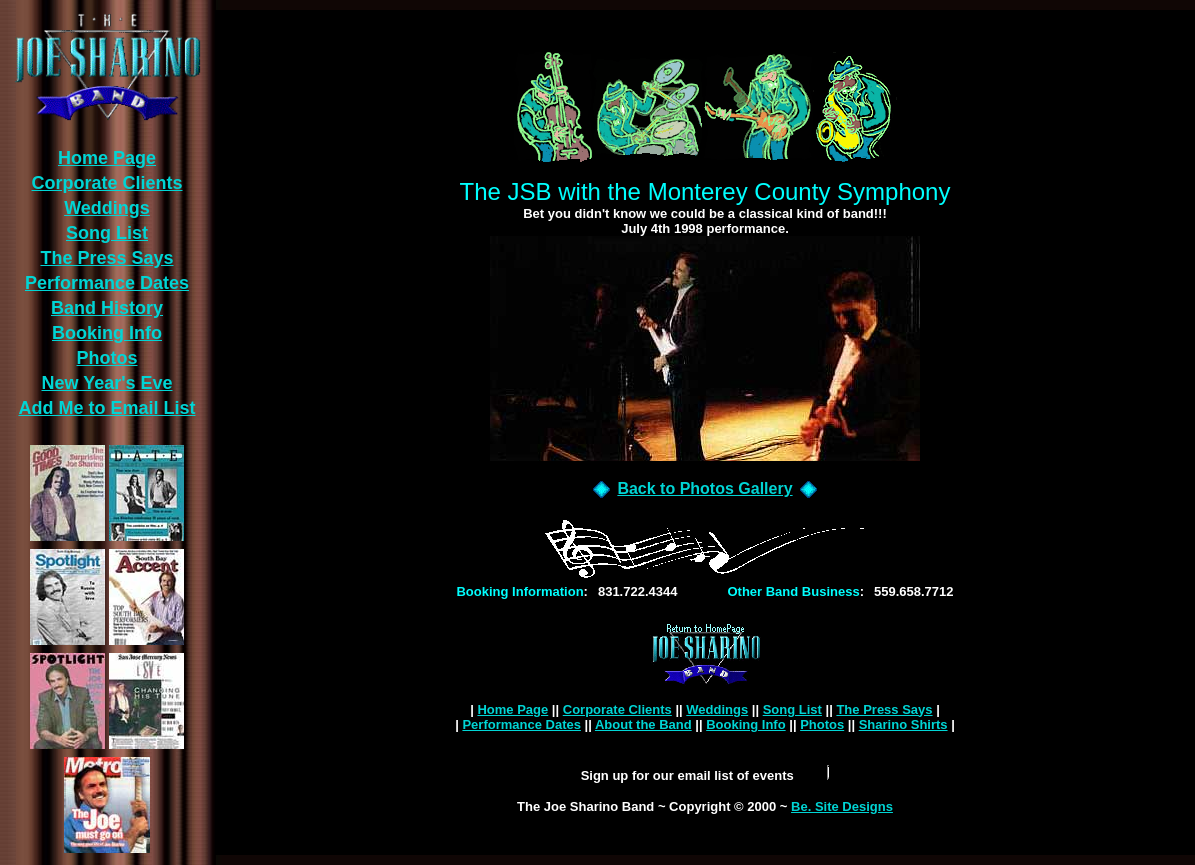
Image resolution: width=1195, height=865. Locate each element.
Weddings (717, 709)
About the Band (643, 724)
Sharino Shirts (903, 724)
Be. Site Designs (842, 806)
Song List (792, 709)
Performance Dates (521, 724)
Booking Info (745, 724)
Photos (822, 724)
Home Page (512, 709)
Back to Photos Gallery (704, 488)
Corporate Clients (617, 709)
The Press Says (884, 709)
